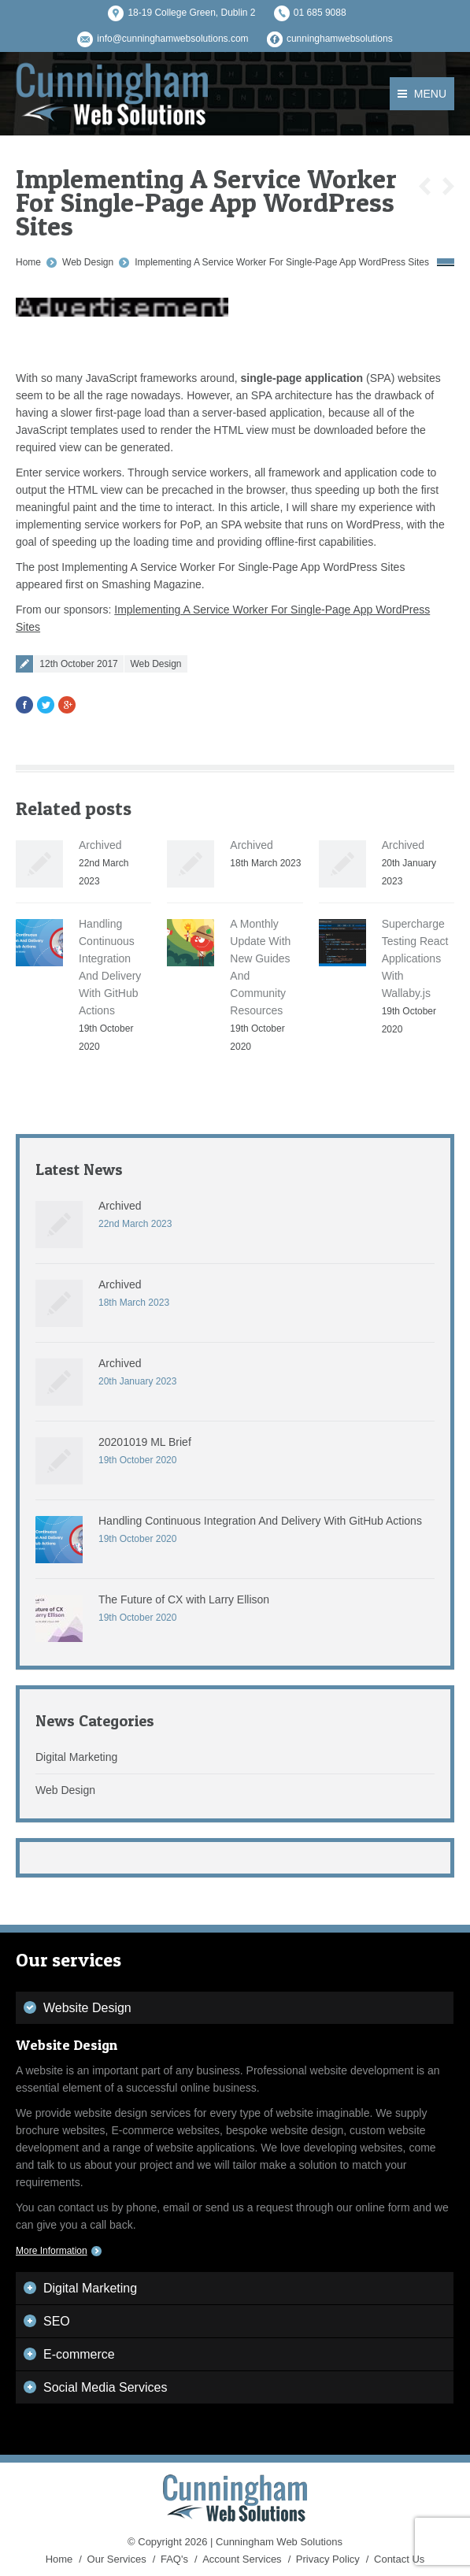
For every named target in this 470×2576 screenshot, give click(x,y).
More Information (51, 2250)
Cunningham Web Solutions (279, 2542)
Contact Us (399, 2559)
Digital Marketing (76, 1757)
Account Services (241, 2559)
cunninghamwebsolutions (340, 38)
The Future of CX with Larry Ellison (183, 1599)
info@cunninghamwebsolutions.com (172, 38)
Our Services (116, 2559)
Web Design (87, 262)
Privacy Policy (328, 2559)
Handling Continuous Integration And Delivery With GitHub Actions (260, 1520)
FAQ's (174, 2559)
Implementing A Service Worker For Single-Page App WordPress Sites (282, 262)
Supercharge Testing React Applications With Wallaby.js (415, 958)
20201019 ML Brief (144, 1442)
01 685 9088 (320, 12)
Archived (100, 845)
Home (28, 262)
